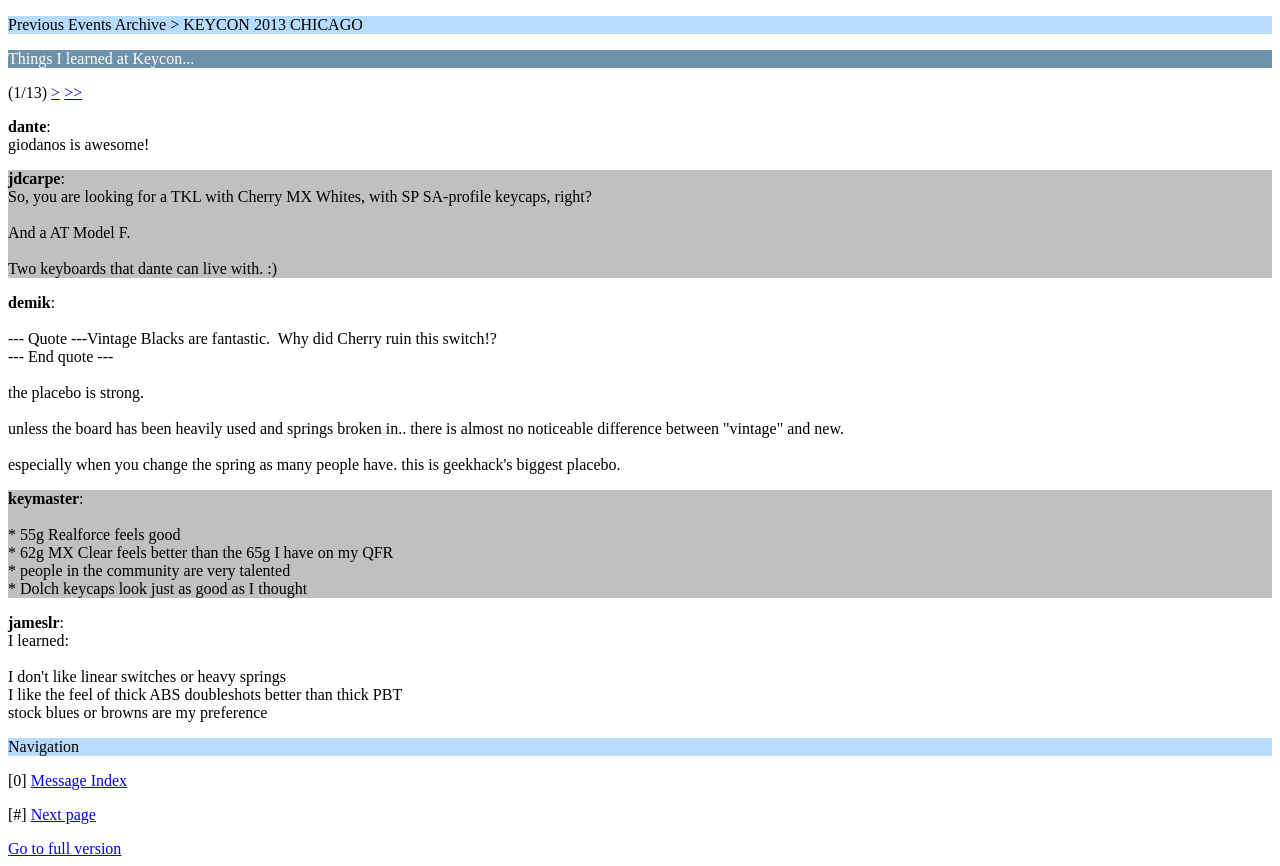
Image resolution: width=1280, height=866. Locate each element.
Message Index (79, 780)
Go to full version (64, 848)
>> (73, 92)
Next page (63, 814)
